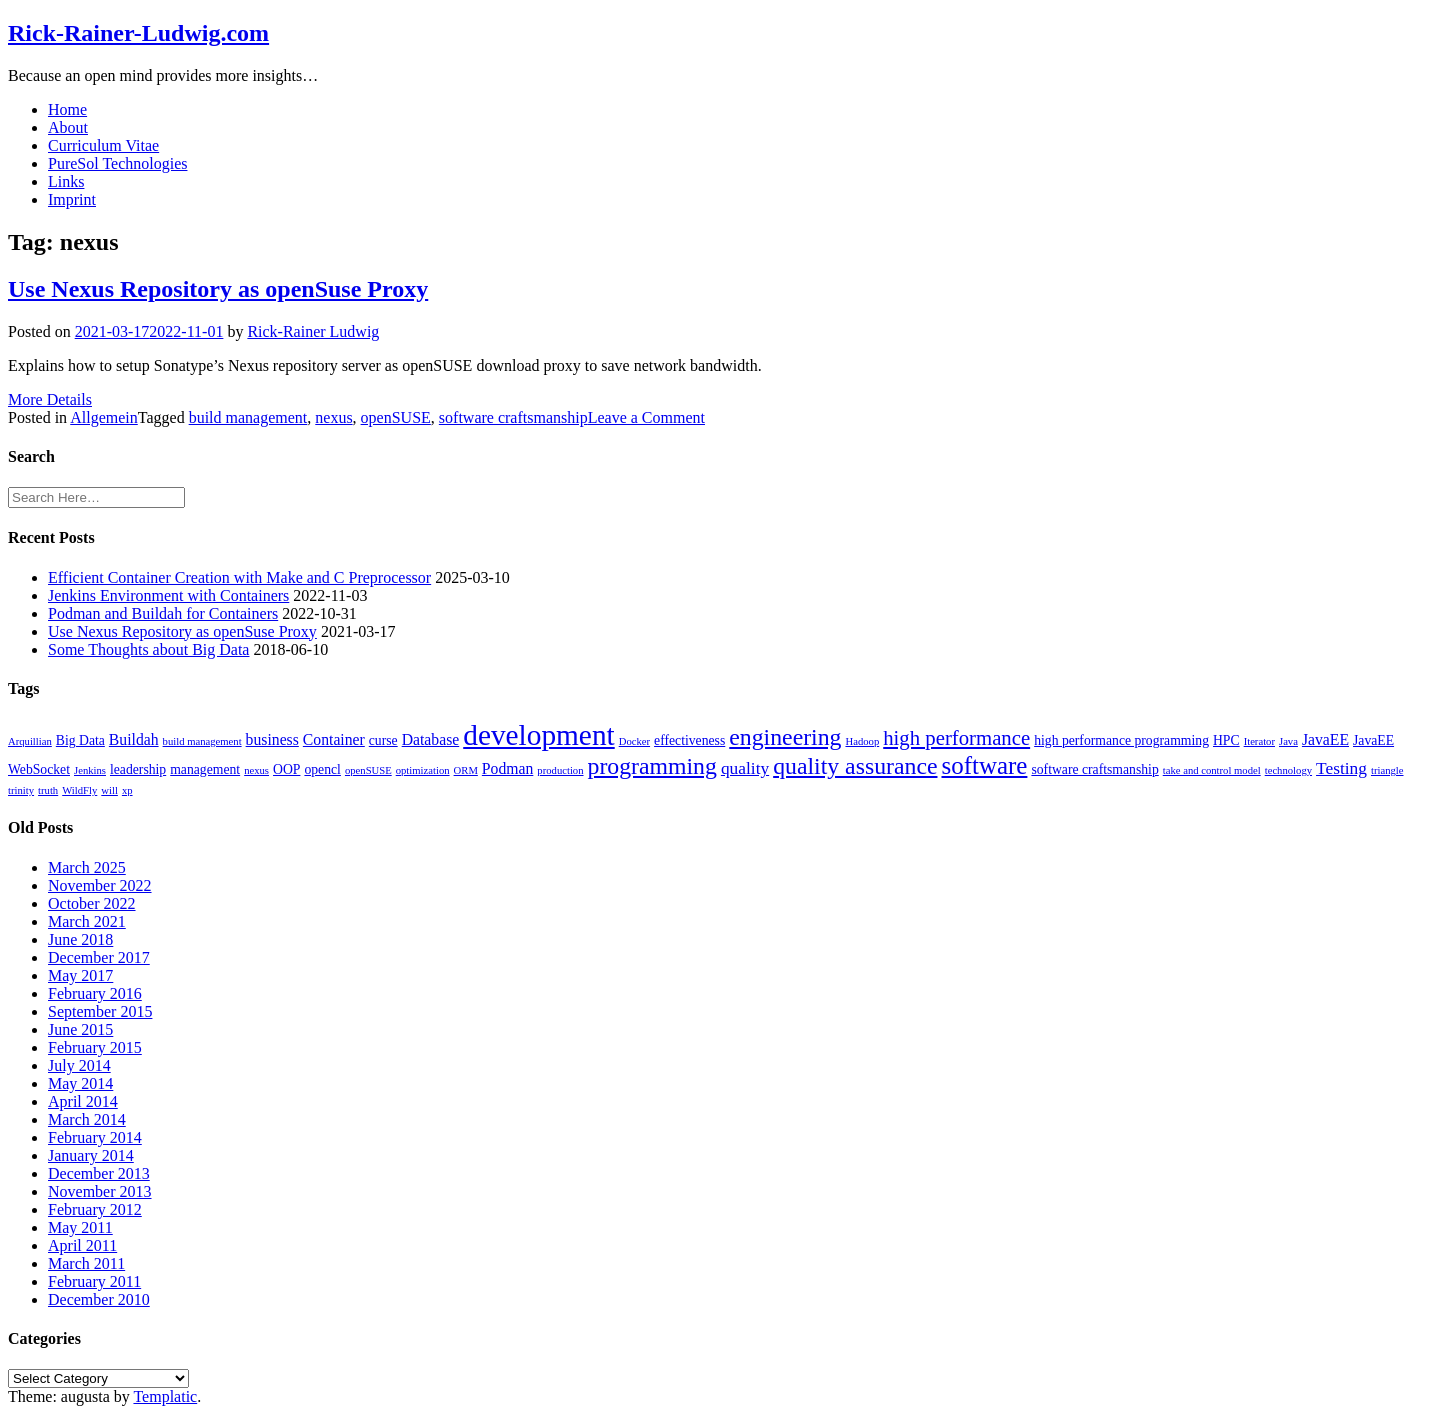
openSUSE (396, 417)
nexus (333, 417)
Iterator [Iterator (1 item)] (1259, 741)
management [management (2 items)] (205, 769)
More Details (50, 399)
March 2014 (87, 1119)
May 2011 (80, 1227)
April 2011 (82, 1245)
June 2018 (80, 939)
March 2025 (87, 867)
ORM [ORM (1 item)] (466, 770)
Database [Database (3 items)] (431, 739)
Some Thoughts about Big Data (148, 649)
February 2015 (95, 1047)
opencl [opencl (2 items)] (322, 769)
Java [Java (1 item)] (1288, 741)
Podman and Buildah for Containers (163, 613)
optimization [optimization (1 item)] (423, 770)
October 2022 (92, 903)
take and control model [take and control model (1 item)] (1212, 770)
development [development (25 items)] (538, 735)
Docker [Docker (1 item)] (634, 741)
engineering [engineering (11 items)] (785, 737)
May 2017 (80, 975)
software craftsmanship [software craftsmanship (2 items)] (1094, 769)
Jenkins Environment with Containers (168, 595)
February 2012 (95, 1209)
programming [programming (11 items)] (652, 766)
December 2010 (99, 1299)
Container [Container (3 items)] (334, 739)
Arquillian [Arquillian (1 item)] (30, 741)
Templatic (165, 1396)
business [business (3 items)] (272, 739)
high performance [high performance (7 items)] (956, 738)
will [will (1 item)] (109, 790)
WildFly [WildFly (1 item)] (79, 790)
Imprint (72, 199)
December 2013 (99, 1173)
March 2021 (87, 921)
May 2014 (80, 1083)
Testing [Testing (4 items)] (1341, 768)
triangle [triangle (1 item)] (1387, 770)
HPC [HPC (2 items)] (1226, 740)
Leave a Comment (646, 417)
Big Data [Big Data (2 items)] (80, 740)
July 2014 (79, 1065)
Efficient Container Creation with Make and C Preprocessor (239, 577)
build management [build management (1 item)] (202, 741)
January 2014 (91, 1155)
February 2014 (95, 1137)
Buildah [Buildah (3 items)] (134, 739)
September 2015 (100, 1011)
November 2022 (100, 885)
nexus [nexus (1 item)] (256, 770)
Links (66, 181)
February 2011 (94, 1281)
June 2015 (80, 1029)
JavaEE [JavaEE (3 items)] (1325, 739)
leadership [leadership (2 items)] (138, 769)
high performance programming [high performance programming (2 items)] (1121, 740)
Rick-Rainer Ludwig (313, 331)
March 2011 (86, 1263)
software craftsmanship (513, 417)
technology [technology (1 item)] (1288, 770)
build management (248, 417)
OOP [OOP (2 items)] (286, 769)
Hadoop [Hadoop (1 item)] (862, 741)
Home (67, 109)
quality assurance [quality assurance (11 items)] (855, 766)
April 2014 (83, 1101)
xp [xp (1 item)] (127, 790)
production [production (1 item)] (560, 770)
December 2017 (99, 957)
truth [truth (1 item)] (48, 790)
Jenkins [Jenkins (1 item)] (90, 770)
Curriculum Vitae (103, 145)
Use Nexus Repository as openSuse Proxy (218, 289)
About (68, 127)
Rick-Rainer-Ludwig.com (138, 33)
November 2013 (100, 1191)
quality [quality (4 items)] (745, 768)
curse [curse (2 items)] (383, 740)
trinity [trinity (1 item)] (21, 790)
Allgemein (104, 417)
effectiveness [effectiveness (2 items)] (689, 740)
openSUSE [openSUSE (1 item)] (368, 770)
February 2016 (95, 993)
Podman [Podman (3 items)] (507, 768)
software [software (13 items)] (984, 765)
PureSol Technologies (117, 163)
